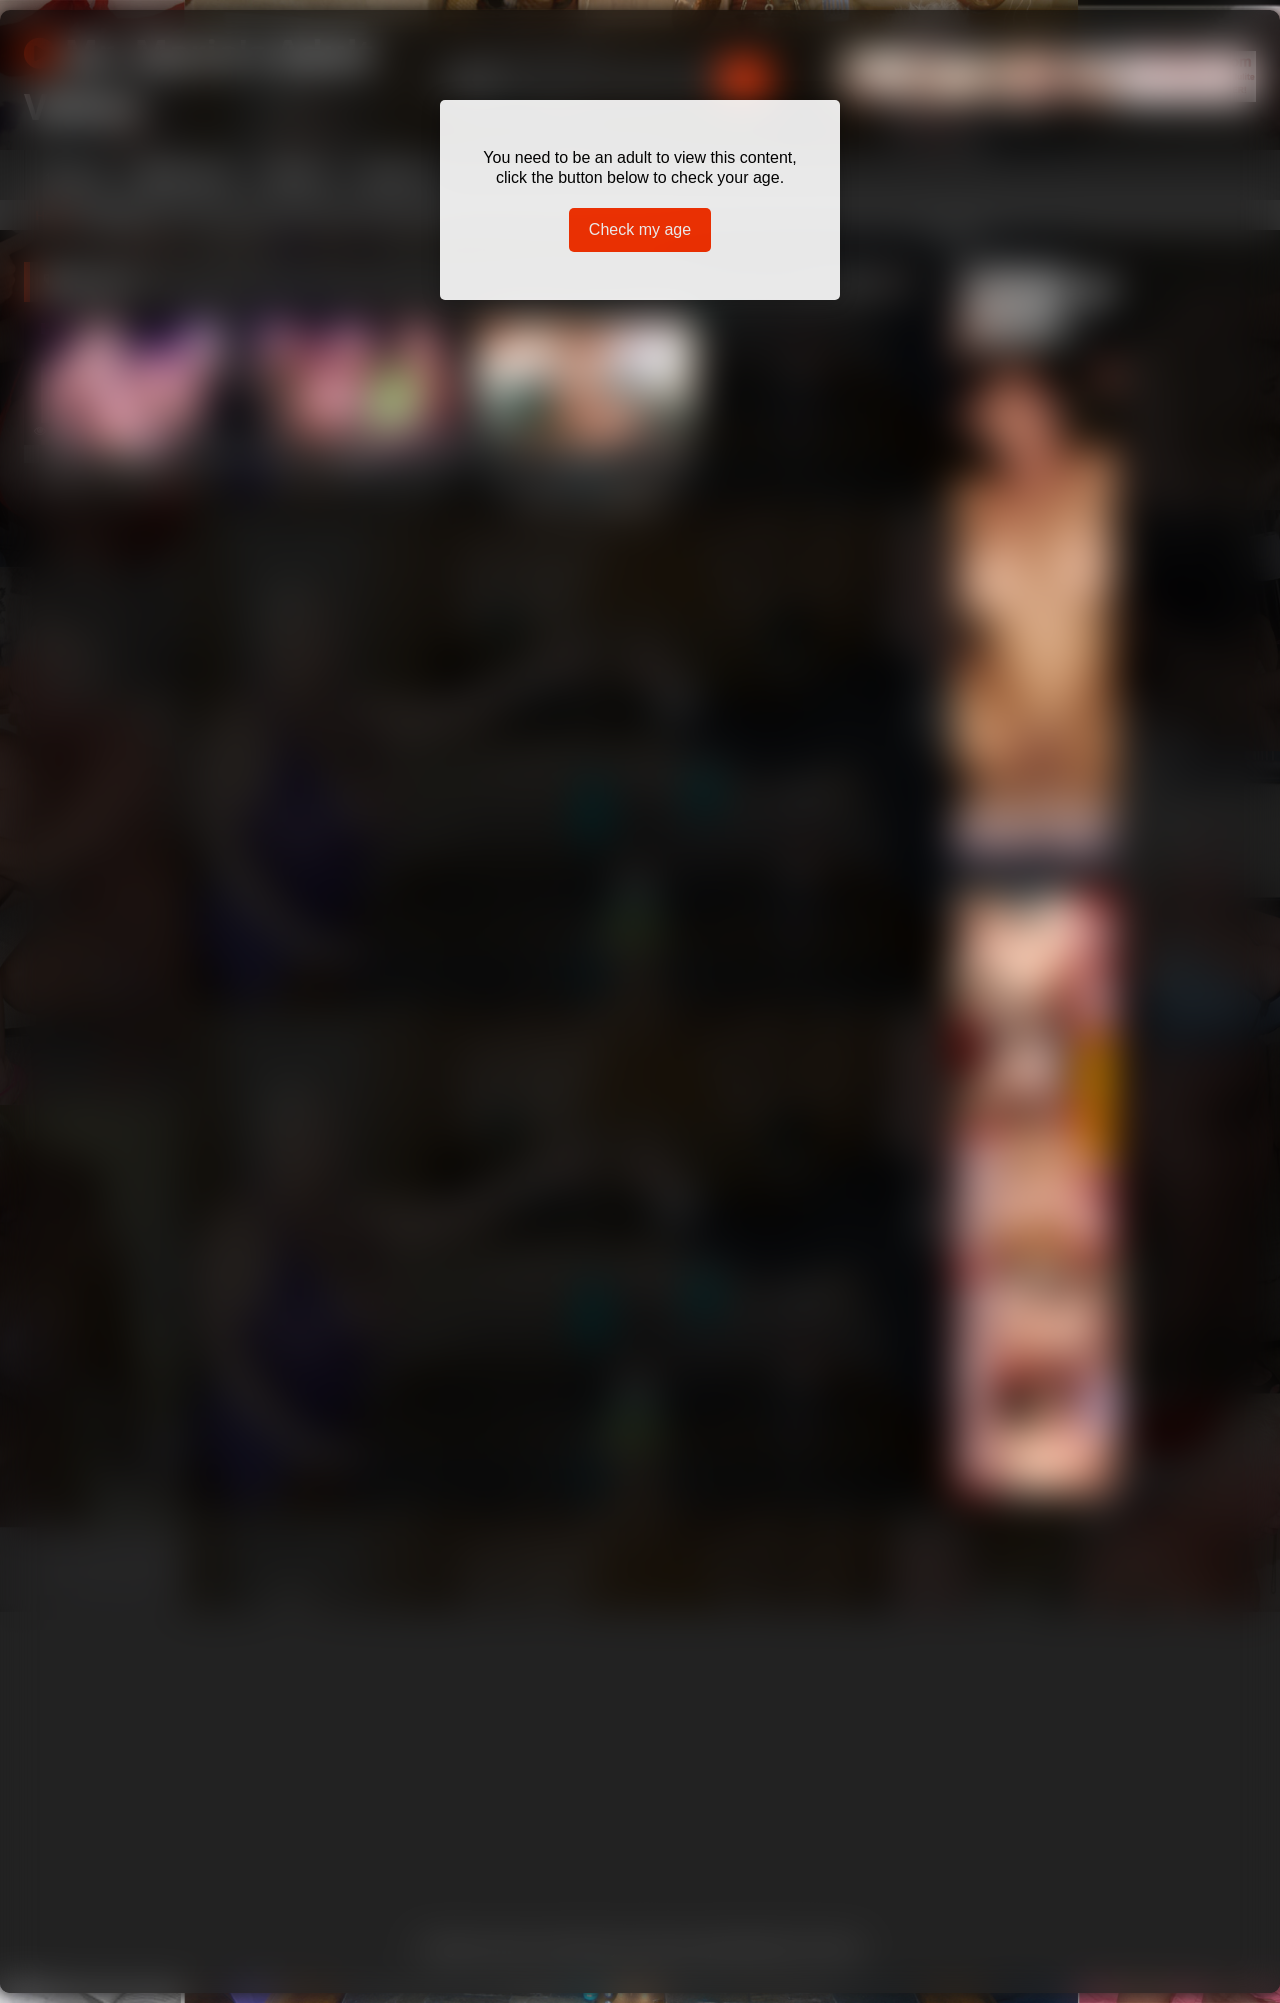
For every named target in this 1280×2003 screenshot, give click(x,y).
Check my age (640, 229)
